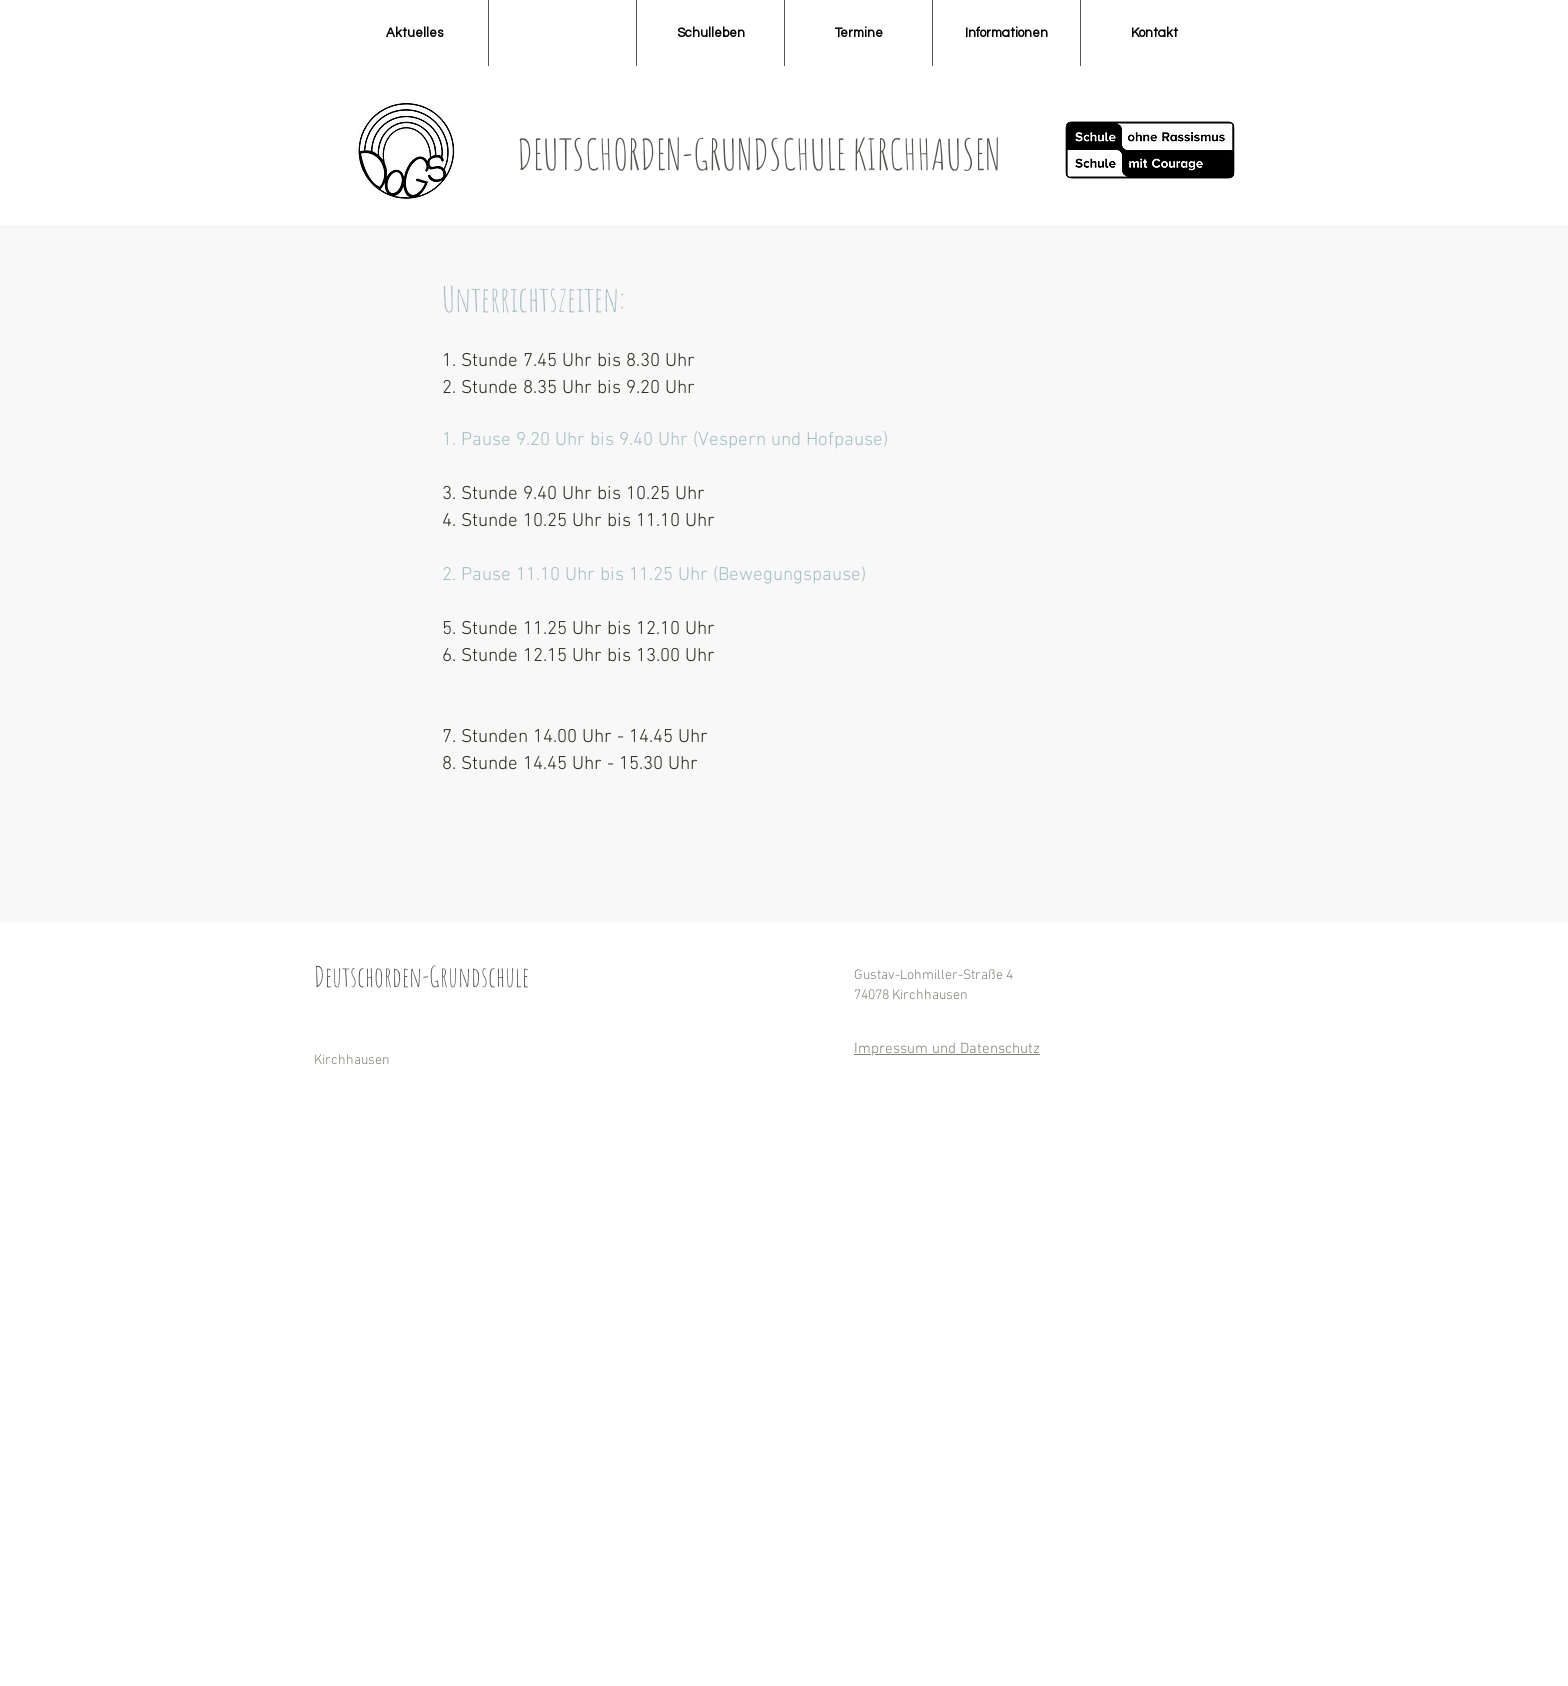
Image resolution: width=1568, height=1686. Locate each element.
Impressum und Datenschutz (947, 1049)
